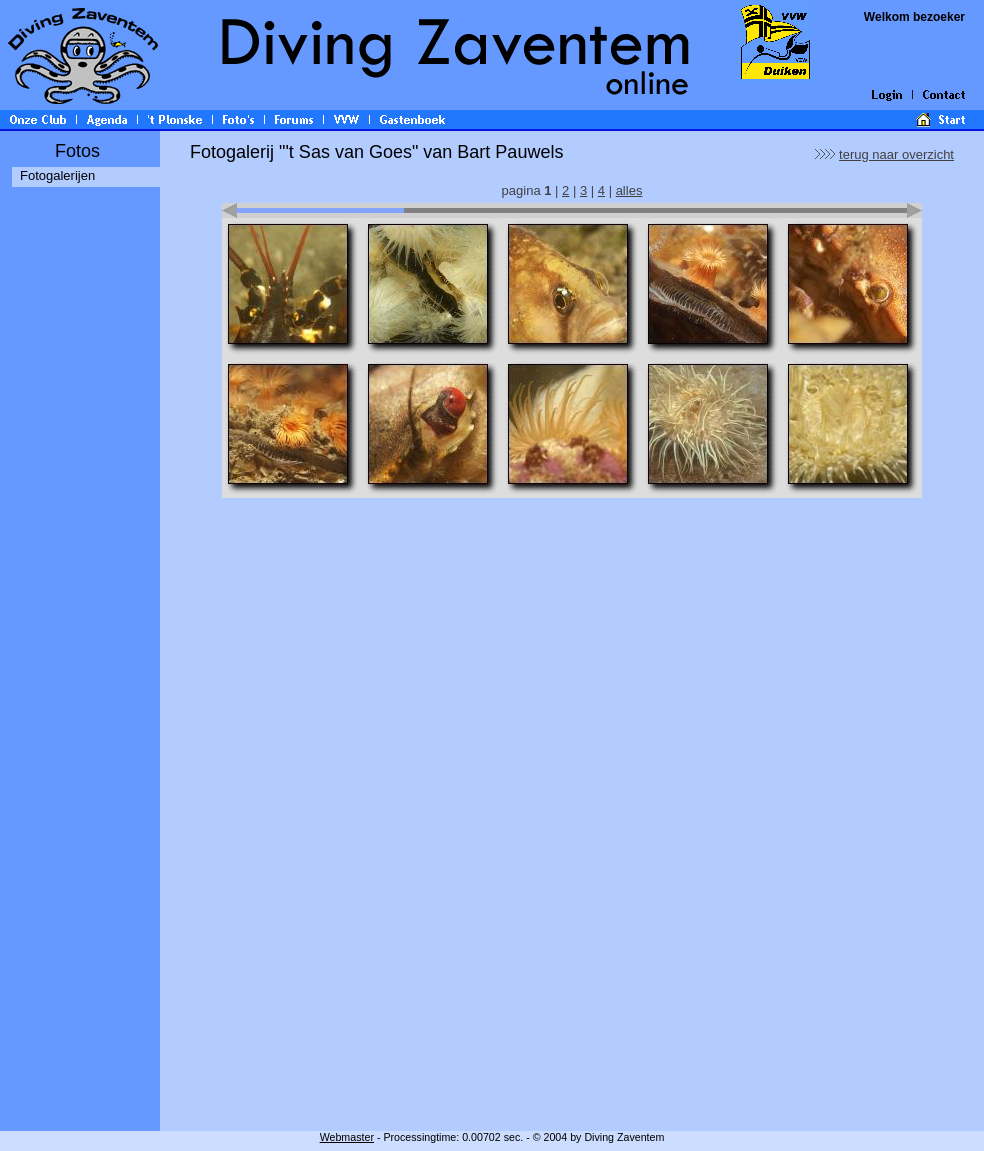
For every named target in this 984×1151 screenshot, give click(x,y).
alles (629, 190)
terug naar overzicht (896, 154)
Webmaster (347, 1137)
